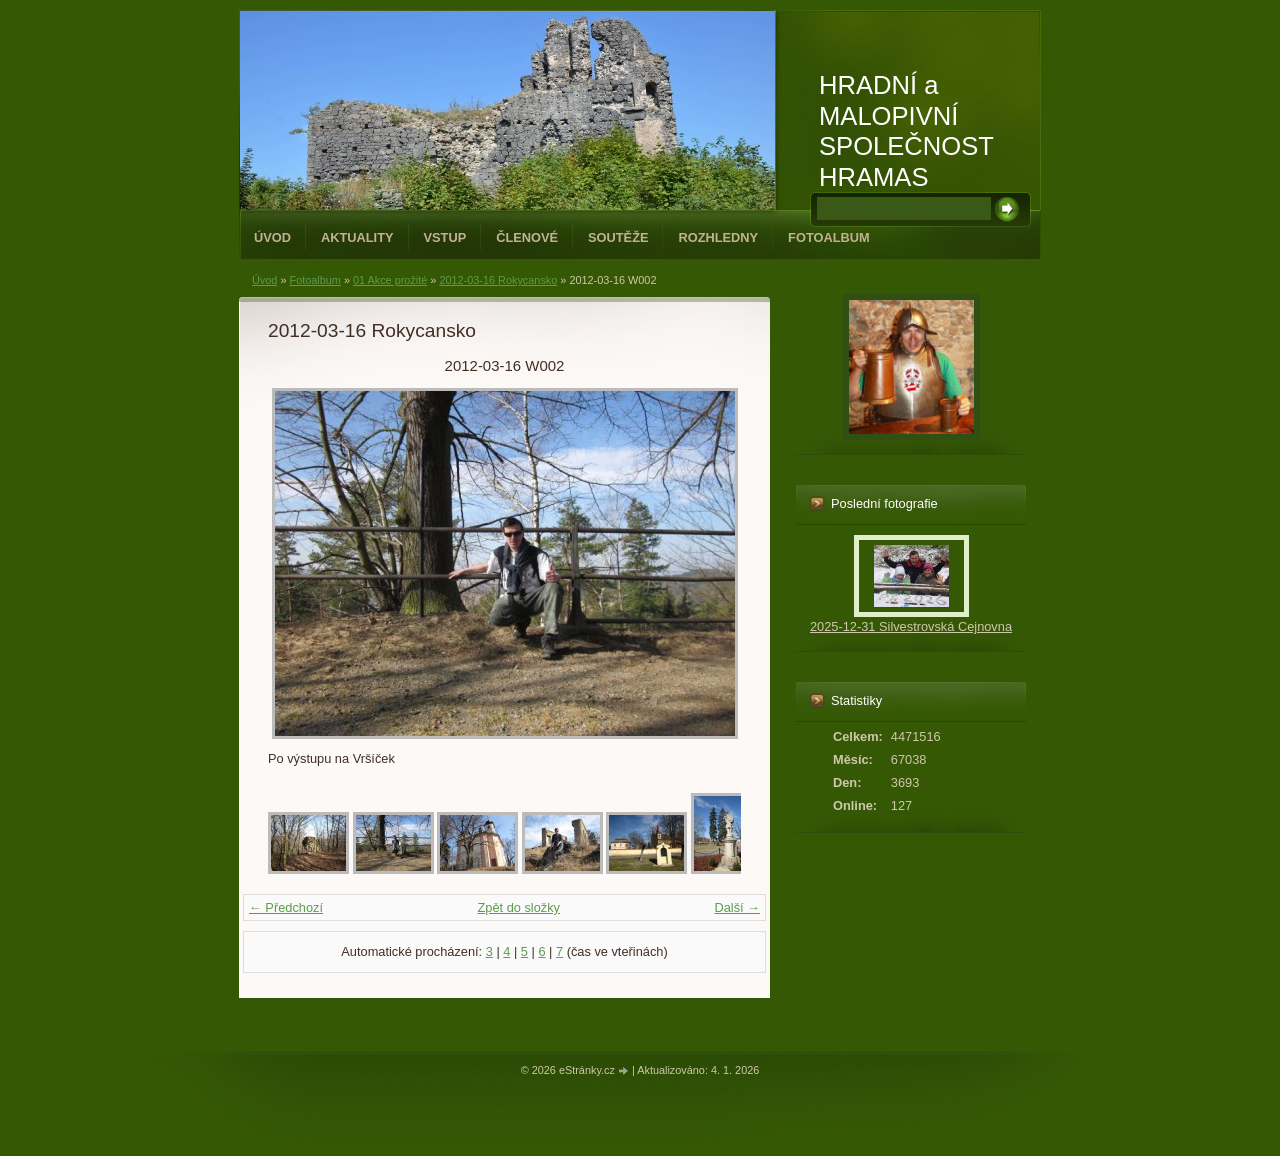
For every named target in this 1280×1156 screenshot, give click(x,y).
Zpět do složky (518, 907)
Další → (737, 907)
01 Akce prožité (390, 280)
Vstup (445, 237)
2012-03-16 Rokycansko (498, 280)
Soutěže (618, 237)
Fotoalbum (829, 237)
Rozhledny (718, 237)
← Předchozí (286, 907)
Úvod (272, 237)
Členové (527, 237)
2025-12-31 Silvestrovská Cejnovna (911, 626)
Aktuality (357, 237)
